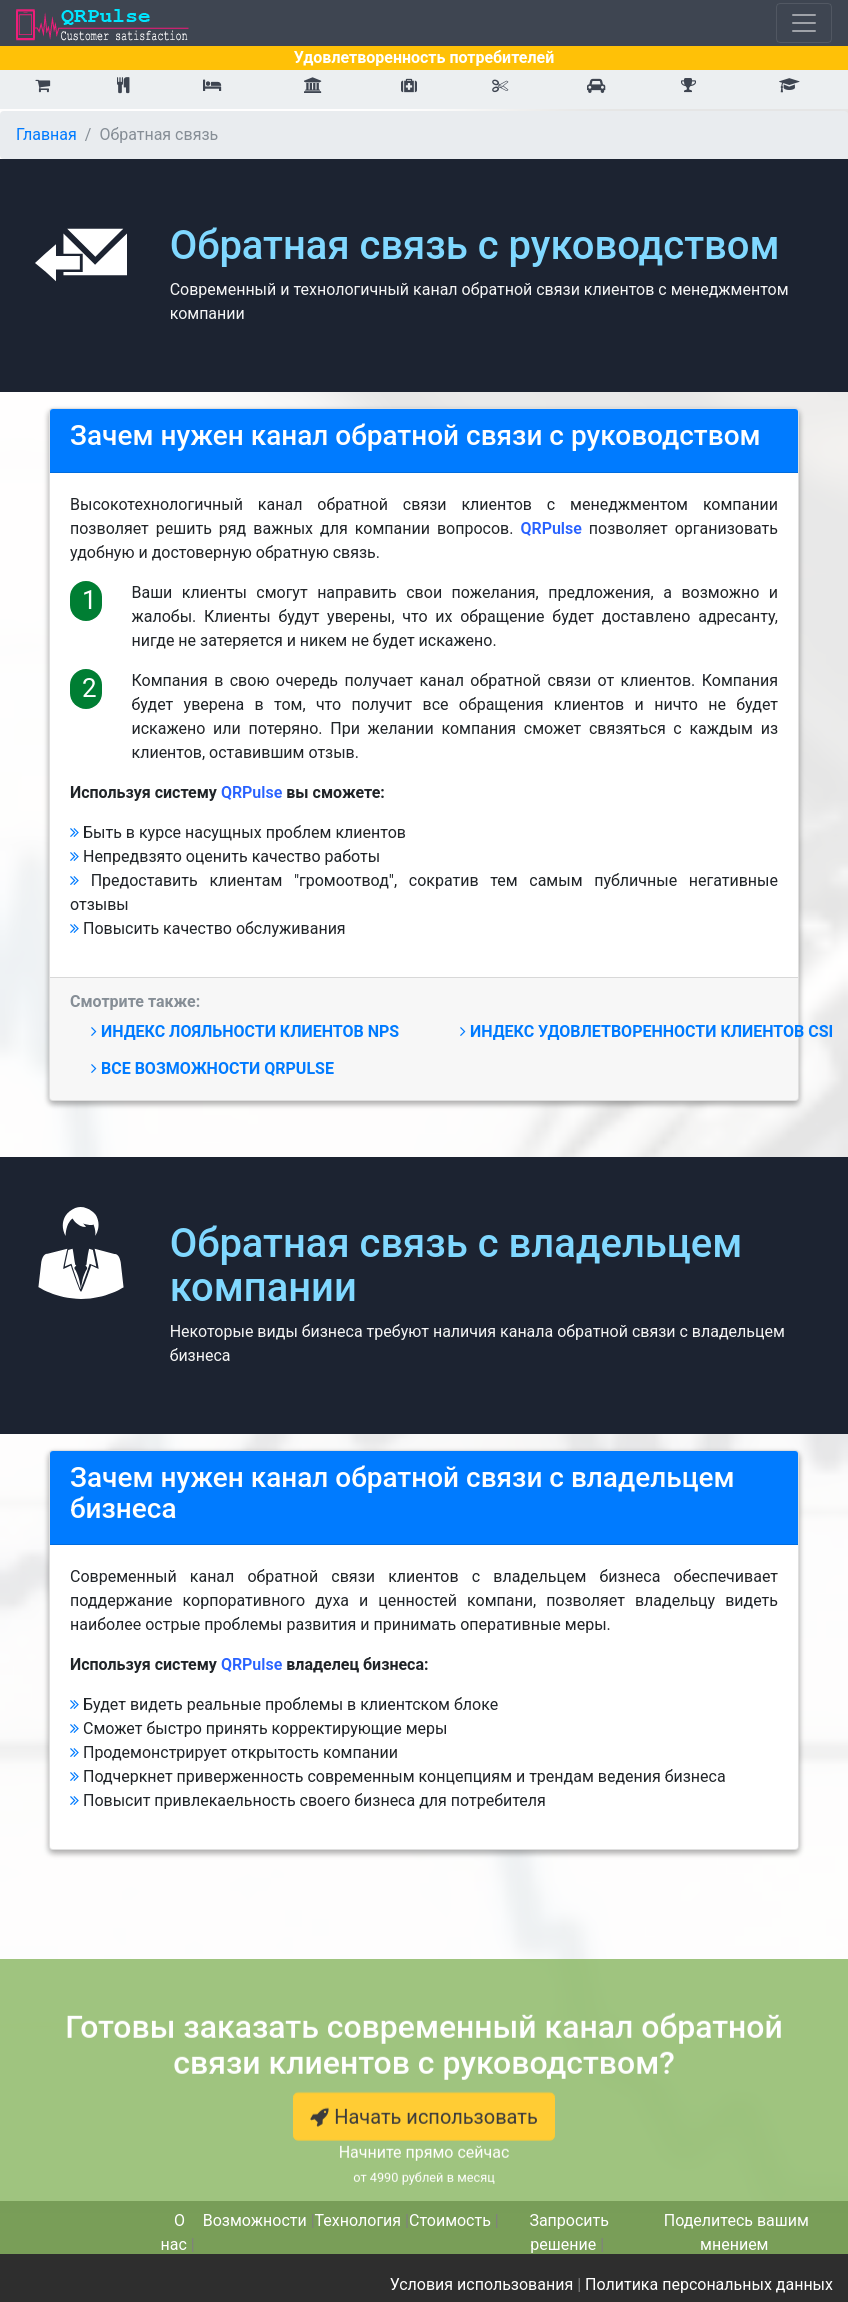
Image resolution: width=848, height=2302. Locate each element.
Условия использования (482, 2284)
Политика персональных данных (709, 2284)
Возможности (255, 2220)
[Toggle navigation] (804, 23)
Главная (46, 134)
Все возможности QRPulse (212, 1068)
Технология (358, 2220)
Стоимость (450, 2220)
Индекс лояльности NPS (245, 1031)
